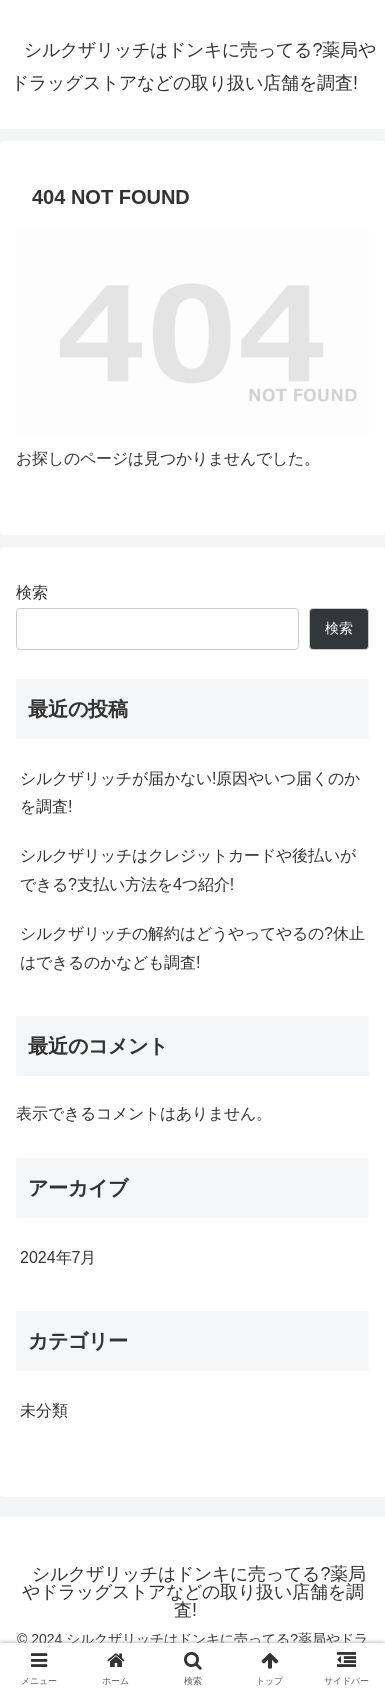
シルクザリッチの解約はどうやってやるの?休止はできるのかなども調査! (192, 948)
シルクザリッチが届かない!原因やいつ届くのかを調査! (190, 793)
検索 (32, 592)
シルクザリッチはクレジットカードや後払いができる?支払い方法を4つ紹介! (188, 870)
